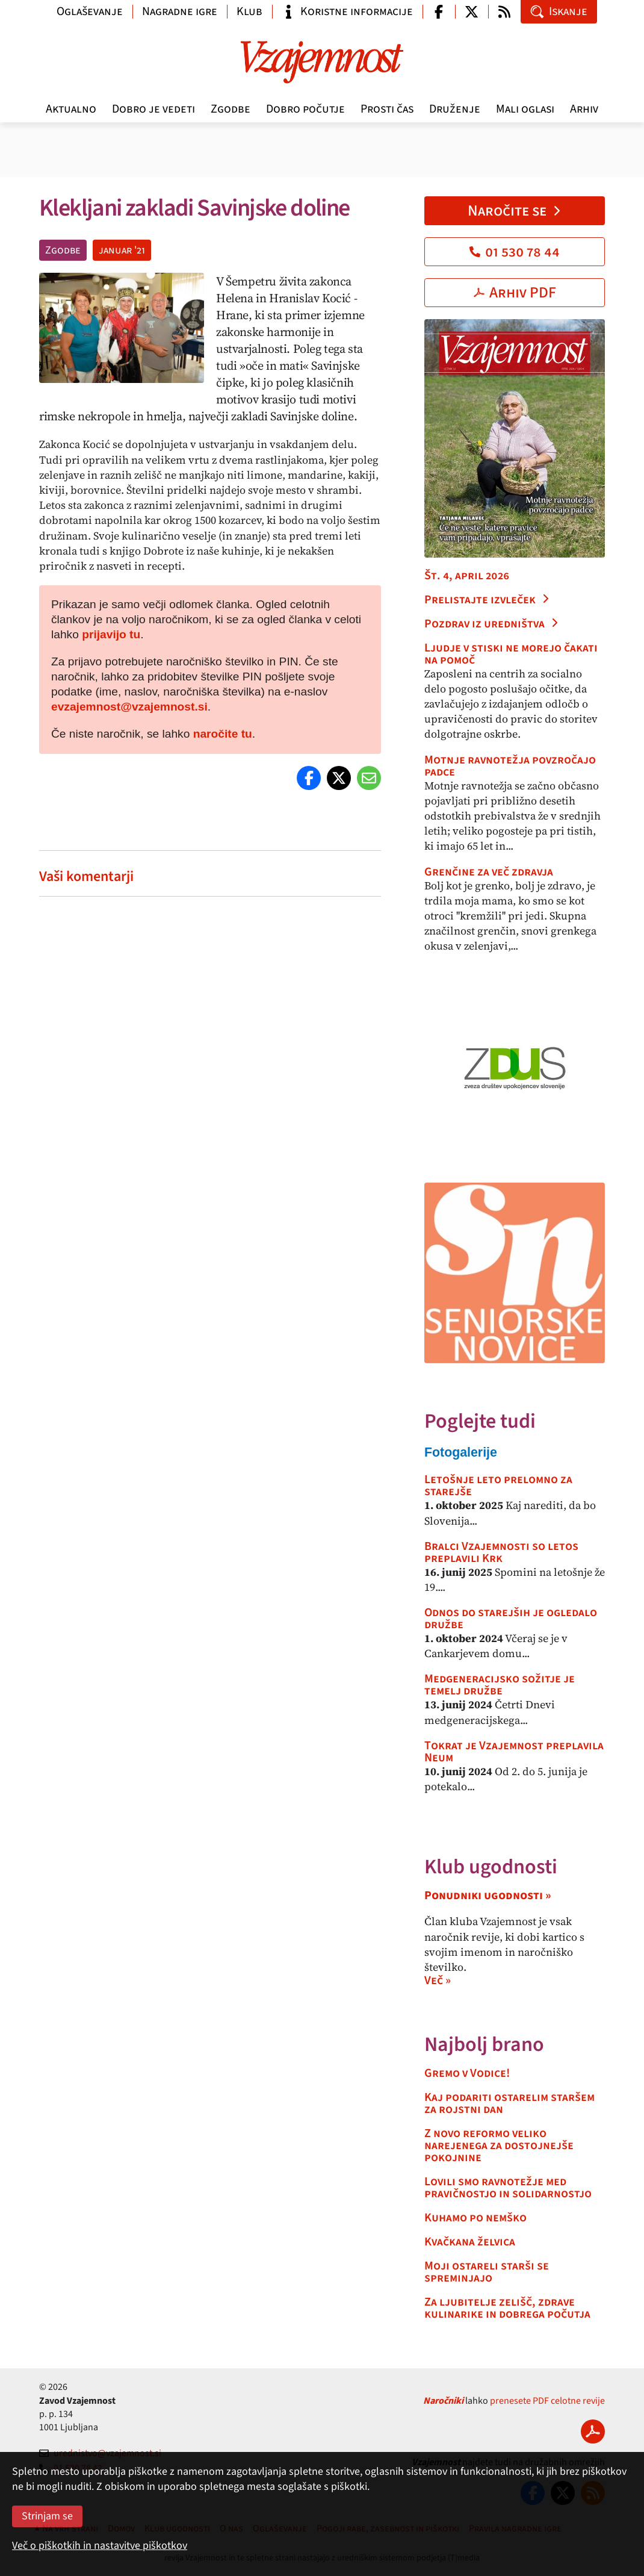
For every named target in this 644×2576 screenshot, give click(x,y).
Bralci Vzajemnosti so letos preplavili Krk (501, 1552)
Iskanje (558, 11)
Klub (249, 11)
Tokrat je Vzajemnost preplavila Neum (514, 1752)
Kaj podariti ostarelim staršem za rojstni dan (509, 2103)
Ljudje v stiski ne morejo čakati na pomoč (511, 654)
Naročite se (515, 211)
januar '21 (122, 250)
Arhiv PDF (515, 292)
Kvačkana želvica (469, 2242)
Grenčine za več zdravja (488, 872)
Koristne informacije (347, 11)
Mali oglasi (525, 109)
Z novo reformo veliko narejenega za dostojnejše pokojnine (499, 2145)
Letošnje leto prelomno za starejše (498, 1485)
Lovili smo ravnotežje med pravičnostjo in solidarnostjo (508, 2188)
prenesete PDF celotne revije (547, 2400)
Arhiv (584, 109)
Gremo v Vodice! (467, 2073)
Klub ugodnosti (490, 1867)
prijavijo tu (111, 634)
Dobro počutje (305, 109)
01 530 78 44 (514, 252)
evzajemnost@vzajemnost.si (129, 706)
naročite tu (222, 733)
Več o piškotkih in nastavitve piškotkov (99, 2545)
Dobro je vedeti (153, 109)
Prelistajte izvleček (487, 600)
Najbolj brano (484, 2044)
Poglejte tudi (480, 1421)
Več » (437, 1980)
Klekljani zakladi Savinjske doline (196, 208)
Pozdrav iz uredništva (491, 624)
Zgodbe (230, 109)
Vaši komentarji (86, 876)
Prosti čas (387, 109)
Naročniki (443, 2400)
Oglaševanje (90, 11)
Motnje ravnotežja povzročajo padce (510, 766)
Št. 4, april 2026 (466, 576)
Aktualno (71, 109)
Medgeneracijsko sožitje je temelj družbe (499, 1685)
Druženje (454, 109)
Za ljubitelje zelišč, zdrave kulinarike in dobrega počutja (507, 2308)
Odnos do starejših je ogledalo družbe (510, 1619)
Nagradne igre (179, 11)
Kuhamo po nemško (475, 2218)
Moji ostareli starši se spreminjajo (486, 2272)
